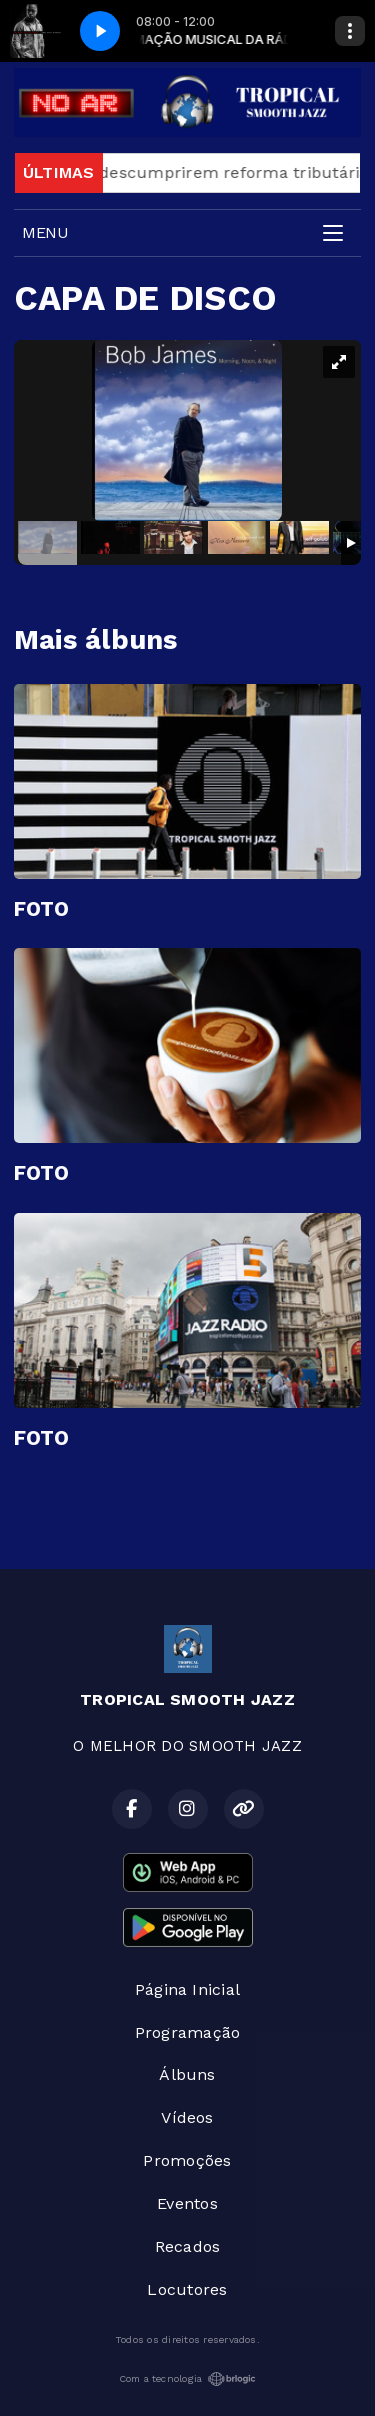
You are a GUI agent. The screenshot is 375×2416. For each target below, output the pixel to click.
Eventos (187, 2203)
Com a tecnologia (188, 2379)
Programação (188, 2032)
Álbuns (187, 2074)
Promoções (187, 2160)
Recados (188, 2246)
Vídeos (187, 2117)
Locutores (187, 2289)
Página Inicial (187, 1989)
